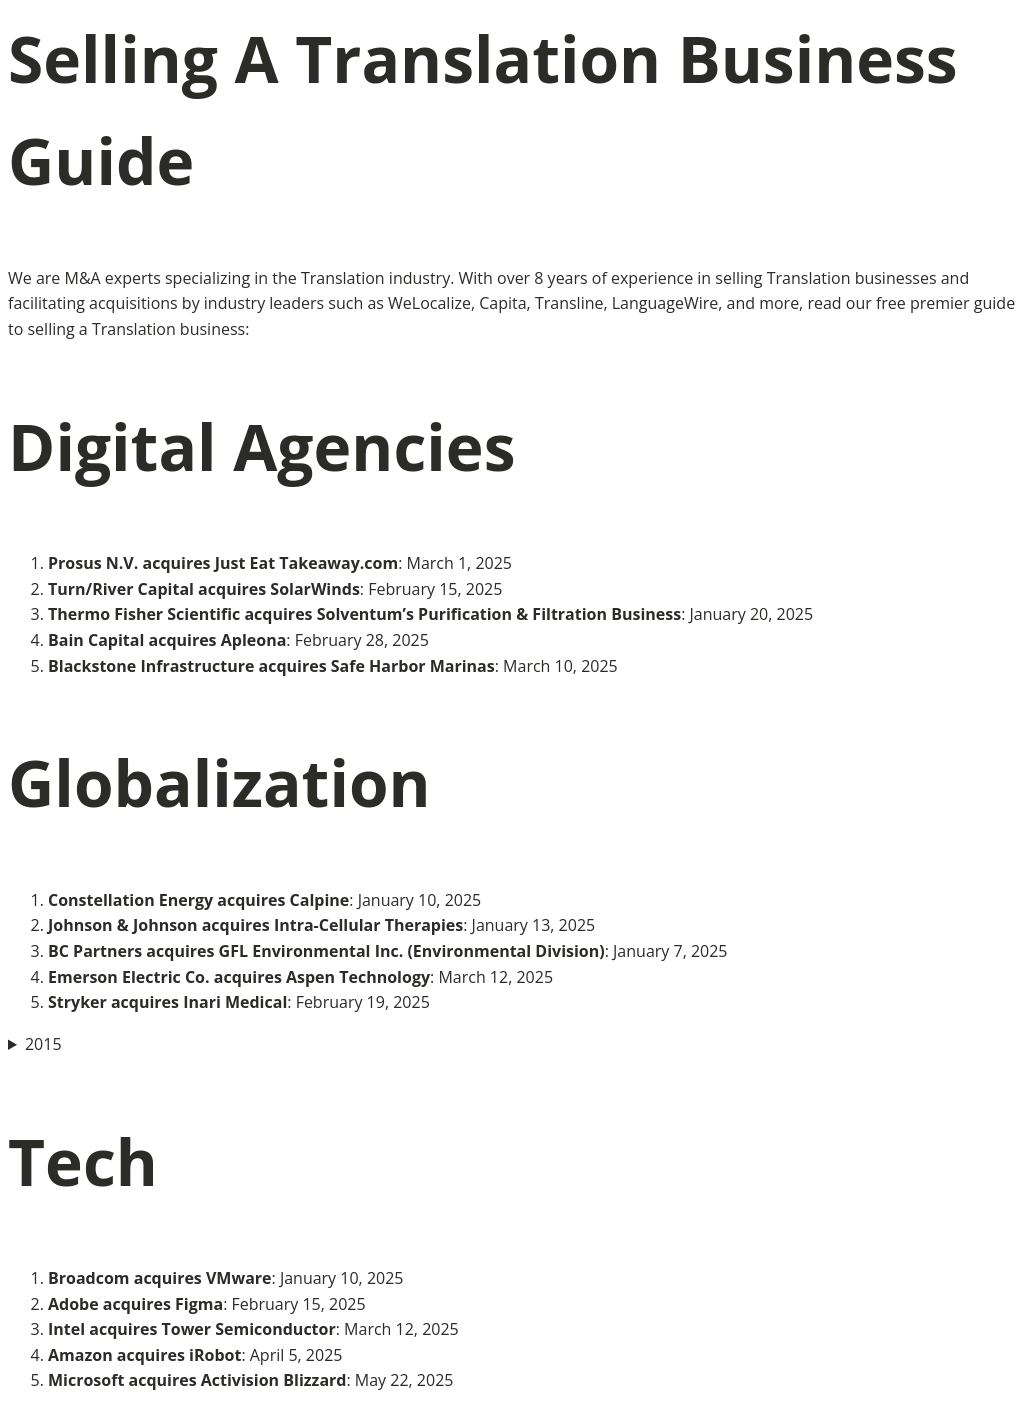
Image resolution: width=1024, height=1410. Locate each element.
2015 (43, 1044)
